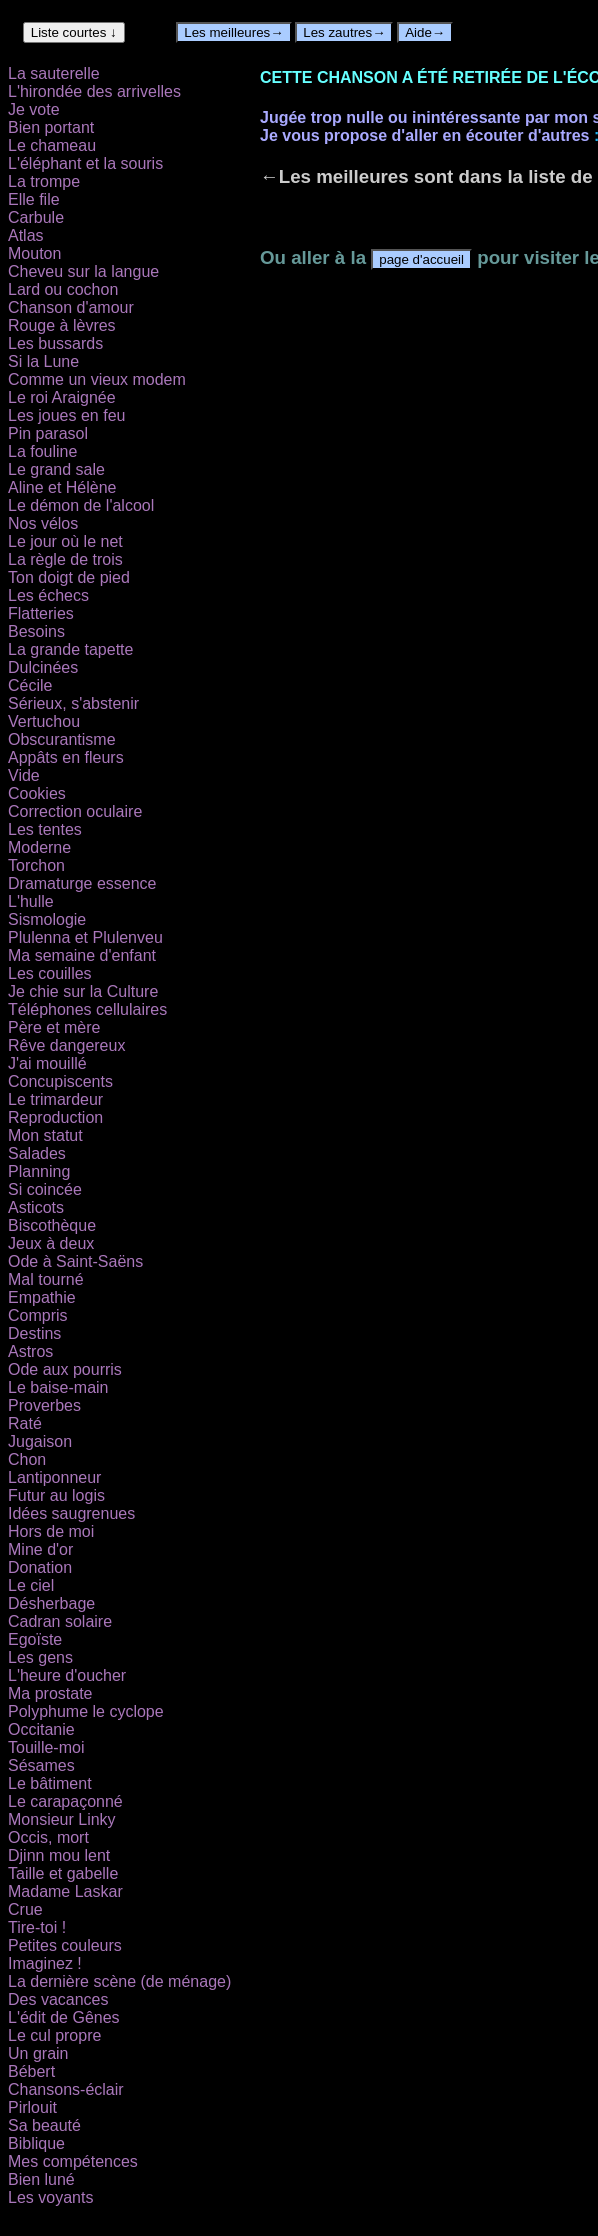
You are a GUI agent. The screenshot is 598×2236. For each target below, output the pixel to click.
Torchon (36, 865)
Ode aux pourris (65, 1369)
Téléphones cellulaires (87, 1009)
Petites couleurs (65, 1945)
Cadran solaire (60, 1621)
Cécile (30, 685)
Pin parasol (48, 433)
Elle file (34, 199)
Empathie (42, 1297)
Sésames (41, 1765)
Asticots (36, 1207)
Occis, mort (48, 1837)
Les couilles (50, 973)
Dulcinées (43, 667)
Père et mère (54, 1027)
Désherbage (51, 1603)
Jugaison (40, 1441)
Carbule (36, 217)
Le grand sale (56, 469)
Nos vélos (43, 523)
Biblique (36, 2143)
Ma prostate (50, 1693)
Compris (38, 1315)
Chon (27, 1459)
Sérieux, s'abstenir (73, 703)
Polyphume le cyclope (86, 1711)
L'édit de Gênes (64, 2017)
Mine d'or (40, 1549)
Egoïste (35, 1639)
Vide (24, 775)
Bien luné (41, 2179)
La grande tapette (70, 649)
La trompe (44, 181)
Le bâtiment (50, 1783)
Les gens (40, 1657)
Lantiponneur (54, 1477)
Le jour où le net (65, 541)
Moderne (39, 847)
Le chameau (52, 145)
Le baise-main (58, 1387)
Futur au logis (56, 1495)
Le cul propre (54, 2035)
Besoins (36, 631)
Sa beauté (44, 2125)
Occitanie (41, 1729)
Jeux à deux (51, 1243)
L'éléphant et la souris (85, 163)
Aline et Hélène (62, 487)
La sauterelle (54, 73)
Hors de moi (51, 1531)
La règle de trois (65, 559)
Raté (25, 1423)
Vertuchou (44, 721)
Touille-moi (46, 1747)
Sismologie (47, 919)
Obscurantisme (62, 739)
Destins (34, 1333)
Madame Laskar (65, 1891)
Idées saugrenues (71, 1513)
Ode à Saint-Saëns (75, 1261)
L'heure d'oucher (67, 1675)
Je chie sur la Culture (83, 991)
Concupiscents (60, 1081)
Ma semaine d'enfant (82, 955)
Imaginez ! (45, 1963)
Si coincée (45, 1189)
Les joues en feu (66, 415)
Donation (40, 1567)
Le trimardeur (55, 1099)
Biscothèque (52, 1225)
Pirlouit (32, 2107)
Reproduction (55, 1117)
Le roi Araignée (62, 397)
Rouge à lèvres (62, 325)
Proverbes (44, 1405)
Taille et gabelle (63, 1873)
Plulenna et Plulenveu (85, 937)
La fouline (42, 451)
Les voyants (50, 2197)
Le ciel (31, 1585)
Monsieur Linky (62, 1819)
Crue (25, 1909)
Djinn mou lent (59, 1855)
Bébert (31, 2071)
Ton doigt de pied (69, 577)
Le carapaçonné (65, 1801)
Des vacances (58, 1999)
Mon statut (45, 1135)
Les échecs (48, 595)
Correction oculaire (75, 811)
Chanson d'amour (71, 307)
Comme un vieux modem (97, 379)
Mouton (34, 253)
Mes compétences (73, 2161)
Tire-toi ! (37, 1927)
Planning (39, 1171)
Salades (37, 1153)
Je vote (34, 109)
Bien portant (51, 127)
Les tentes (45, 829)
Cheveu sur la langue (83, 271)
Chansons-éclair (66, 2089)
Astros (30, 1351)
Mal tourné (46, 1279)
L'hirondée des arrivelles (94, 91)
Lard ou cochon (63, 289)
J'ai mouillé (47, 1063)
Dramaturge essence (82, 883)
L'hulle (31, 901)
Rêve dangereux (66, 1045)
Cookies (37, 793)
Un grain (38, 2053)
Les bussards (55, 343)
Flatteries (41, 613)
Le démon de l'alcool (81, 505)
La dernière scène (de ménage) (119, 1981)
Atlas (26, 235)
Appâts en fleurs (66, 757)
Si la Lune (43, 361)
